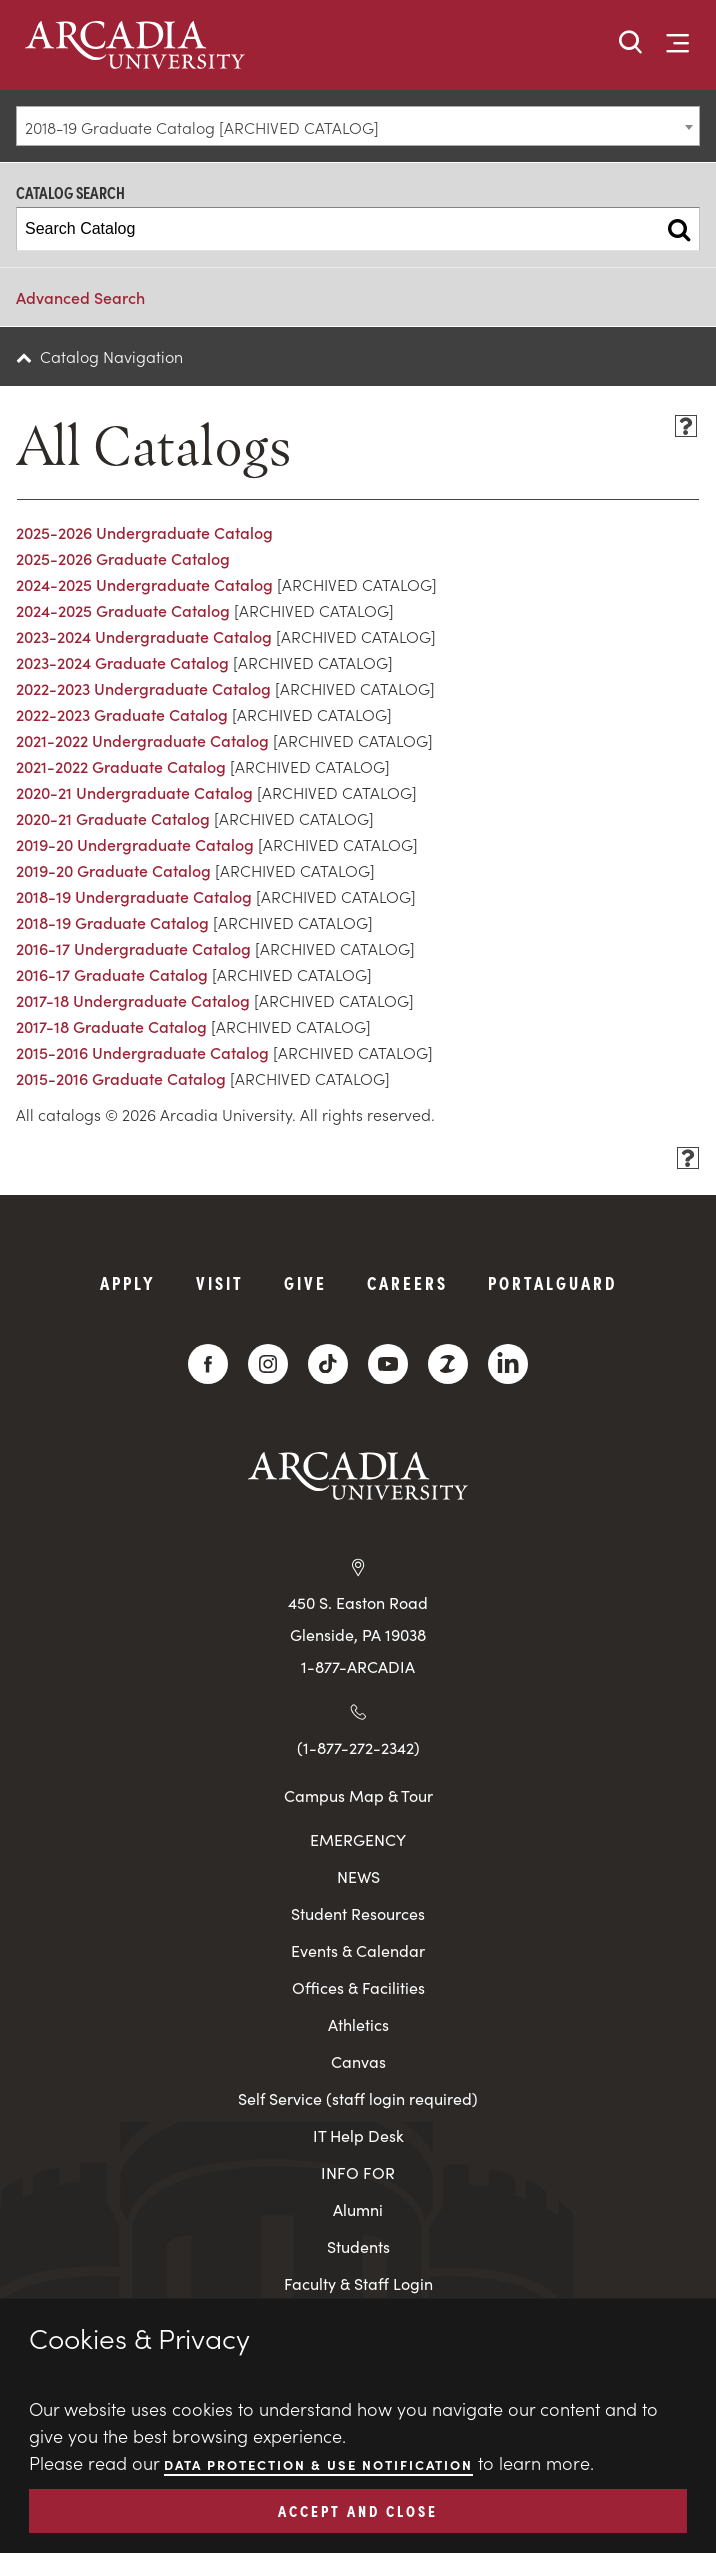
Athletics (358, 2024)
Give (305, 1282)
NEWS (358, 1876)
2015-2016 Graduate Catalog (121, 1078)
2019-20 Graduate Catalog (113, 870)
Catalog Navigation (111, 356)
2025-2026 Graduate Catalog (123, 558)
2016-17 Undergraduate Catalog (133, 948)
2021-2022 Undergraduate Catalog (142, 740)
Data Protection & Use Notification (318, 2464)
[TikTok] (328, 1364)
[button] (631, 43)
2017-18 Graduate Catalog (111, 1026)
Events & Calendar (358, 1950)
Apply (128, 1282)
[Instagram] (268, 1364)
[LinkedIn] (508, 1364)
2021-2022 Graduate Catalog (121, 766)
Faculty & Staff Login (358, 2283)
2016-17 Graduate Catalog (112, 974)
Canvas (358, 2061)
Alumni (358, 2209)
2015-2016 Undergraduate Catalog (142, 1052)
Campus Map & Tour (358, 1795)
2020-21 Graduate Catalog (113, 818)
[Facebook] (208, 1364)
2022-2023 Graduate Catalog (122, 714)
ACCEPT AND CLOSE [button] (358, 2510)
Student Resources (358, 1913)
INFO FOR (358, 2172)
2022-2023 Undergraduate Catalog (143, 688)
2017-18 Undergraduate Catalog (133, 1000)
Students (358, 2246)
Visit (220, 1282)
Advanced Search (80, 297)
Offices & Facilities (358, 1987)
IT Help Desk (358, 2135)
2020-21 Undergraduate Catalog (134, 792)
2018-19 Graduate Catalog (112, 922)
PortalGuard (552, 1282)
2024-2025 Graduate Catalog (123, 610)
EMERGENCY (358, 1839)
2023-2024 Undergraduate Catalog (144, 636)
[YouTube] (388, 1364)
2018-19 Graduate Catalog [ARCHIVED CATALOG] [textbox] (202, 127)
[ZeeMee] (448, 1364)
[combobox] (358, 126)
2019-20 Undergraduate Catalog (135, 844)
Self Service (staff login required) (358, 2098)
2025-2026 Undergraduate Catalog (144, 532)
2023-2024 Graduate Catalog (122, 662)
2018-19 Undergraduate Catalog (134, 896)
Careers (407, 1282)
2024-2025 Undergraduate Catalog (144, 584)
